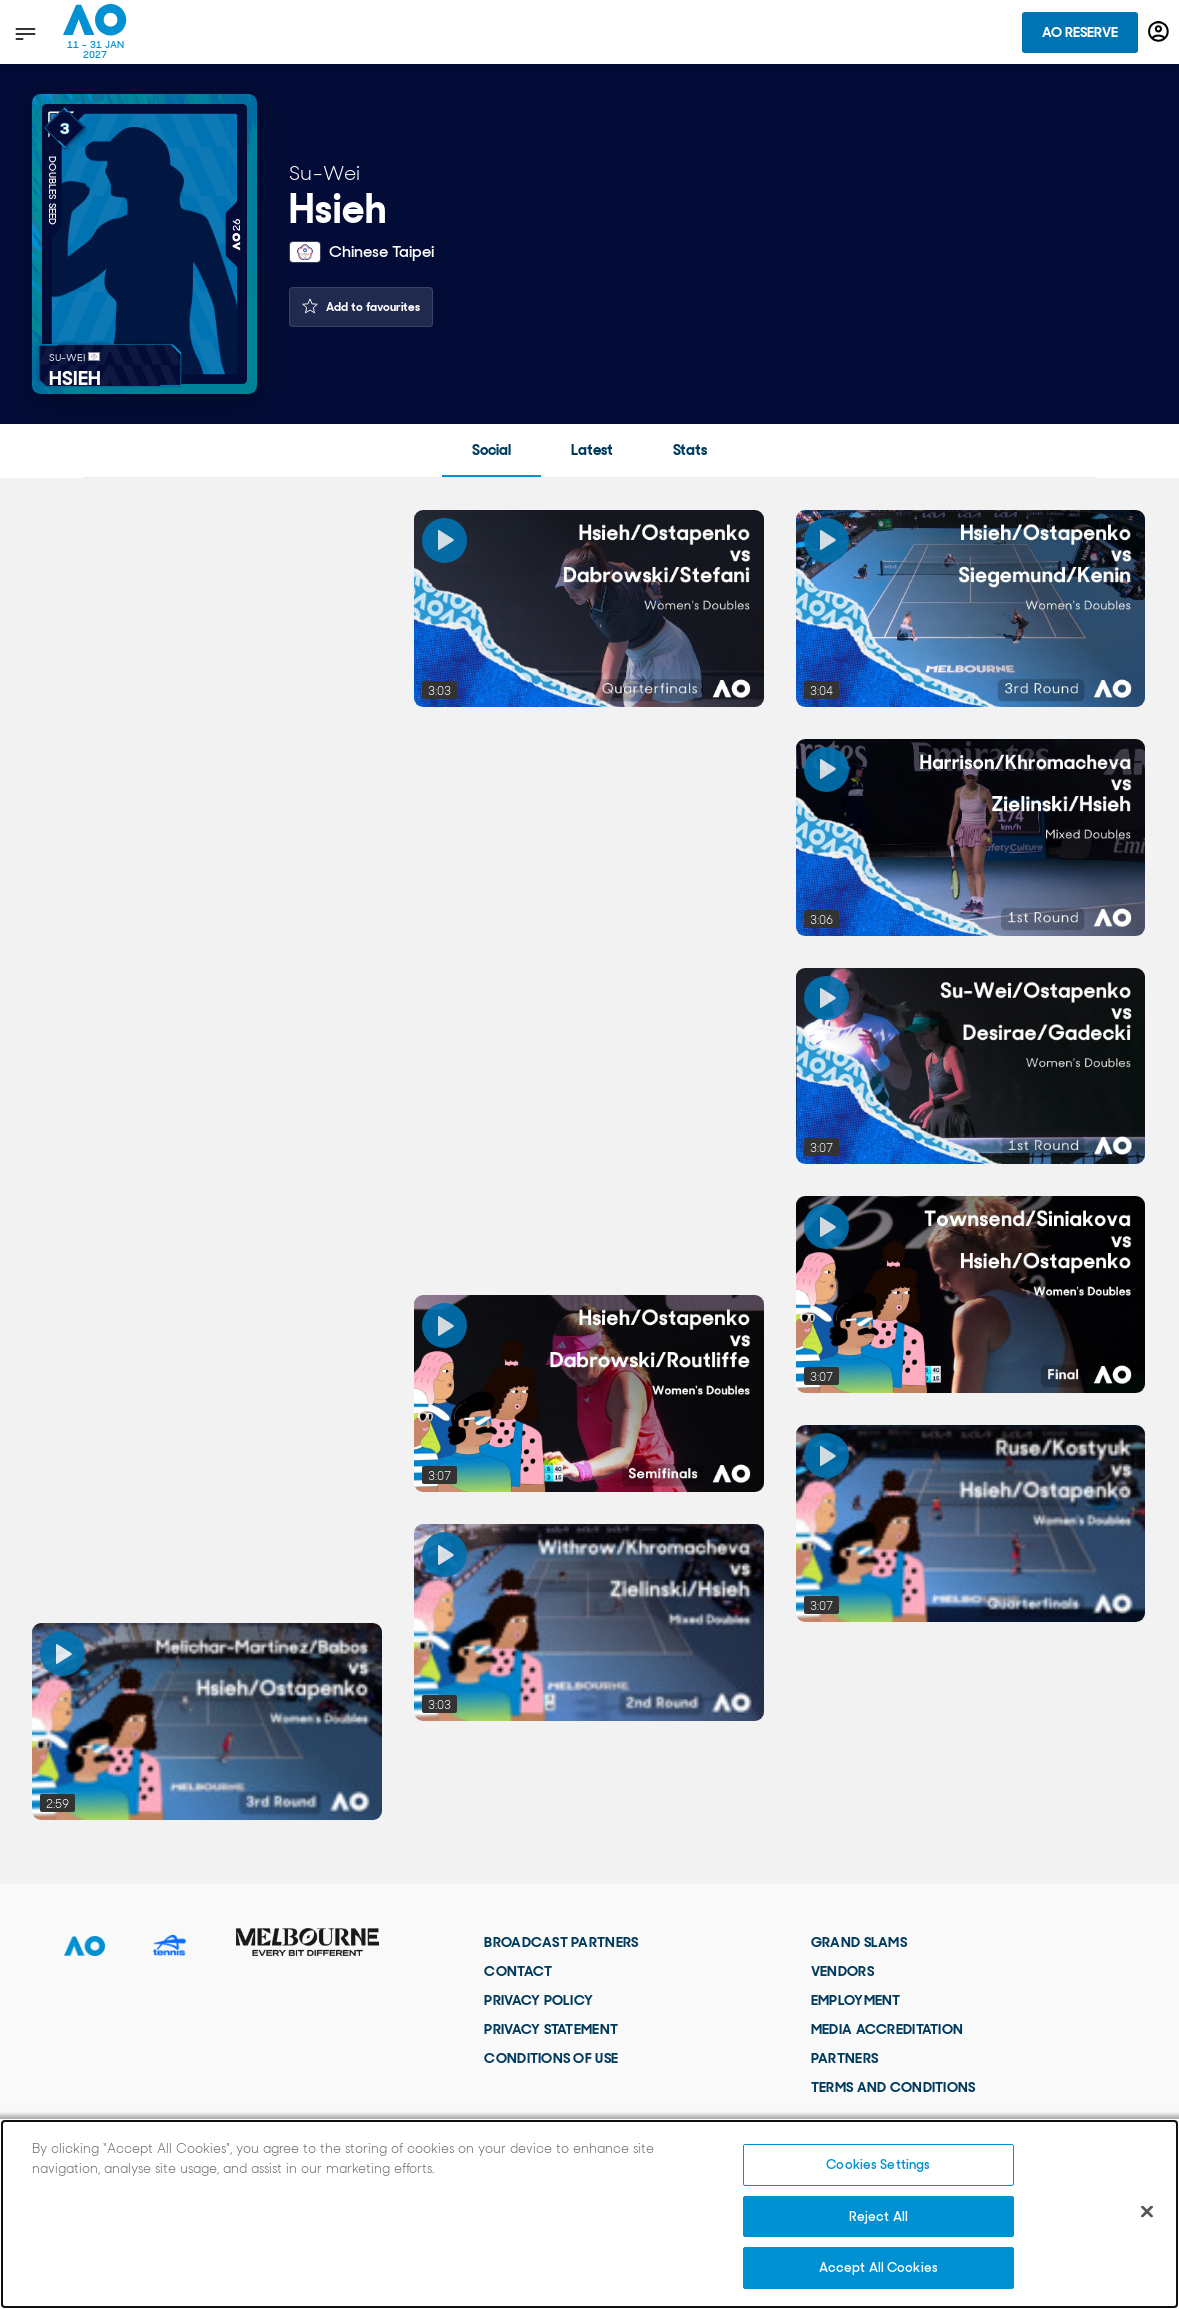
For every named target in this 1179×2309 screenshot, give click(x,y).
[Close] (1147, 2212)
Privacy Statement (551, 2029)
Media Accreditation (887, 2029)
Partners (844, 2058)
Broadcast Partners (561, 1942)
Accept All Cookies (878, 2267)
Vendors (842, 1971)
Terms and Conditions (893, 2087)
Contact (518, 1971)
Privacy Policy (538, 2000)
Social (491, 450)
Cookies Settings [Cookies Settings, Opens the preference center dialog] (878, 2164)
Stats (690, 450)
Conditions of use (551, 2058)
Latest (592, 450)
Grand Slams (859, 1942)
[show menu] (23, 33)
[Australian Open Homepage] (95, 32)
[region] (589, 2214)
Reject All (878, 2216)
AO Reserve (1080, 32)
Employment (856, 2000)
